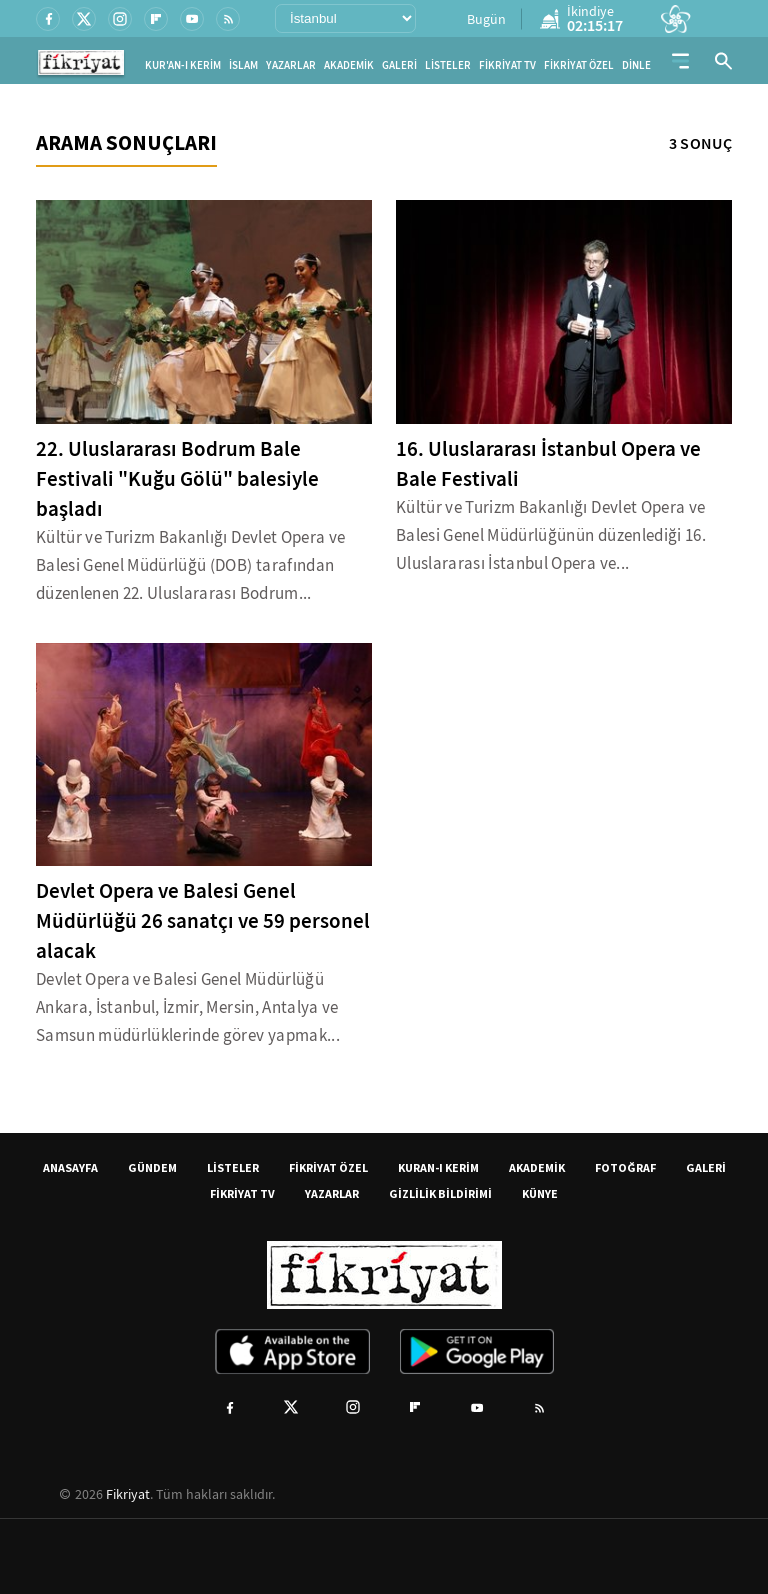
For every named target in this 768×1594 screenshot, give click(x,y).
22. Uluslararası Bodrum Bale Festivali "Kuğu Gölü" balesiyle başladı (177, 479)
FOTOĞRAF (625, 1167)
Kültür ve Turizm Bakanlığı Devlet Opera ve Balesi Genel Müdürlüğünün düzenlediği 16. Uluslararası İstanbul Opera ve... (551, 535)
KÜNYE (540, 1193)
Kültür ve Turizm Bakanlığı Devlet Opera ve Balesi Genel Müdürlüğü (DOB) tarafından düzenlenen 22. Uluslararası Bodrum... (190, 565)
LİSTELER (448, 65)
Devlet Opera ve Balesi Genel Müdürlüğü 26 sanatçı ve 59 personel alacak (203, 921)
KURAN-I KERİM (438, 1167)
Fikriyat (128, 1494)
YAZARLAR (291, 65)
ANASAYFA (70, 1167)
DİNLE (636, 65)
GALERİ (399, 65)
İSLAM (243, 65)
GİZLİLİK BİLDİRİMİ (440, 1193)
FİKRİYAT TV (507, 65)
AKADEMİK (349, 65)
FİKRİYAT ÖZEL (579, 65)
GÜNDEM (152, 1167)
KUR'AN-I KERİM (183, 65)
